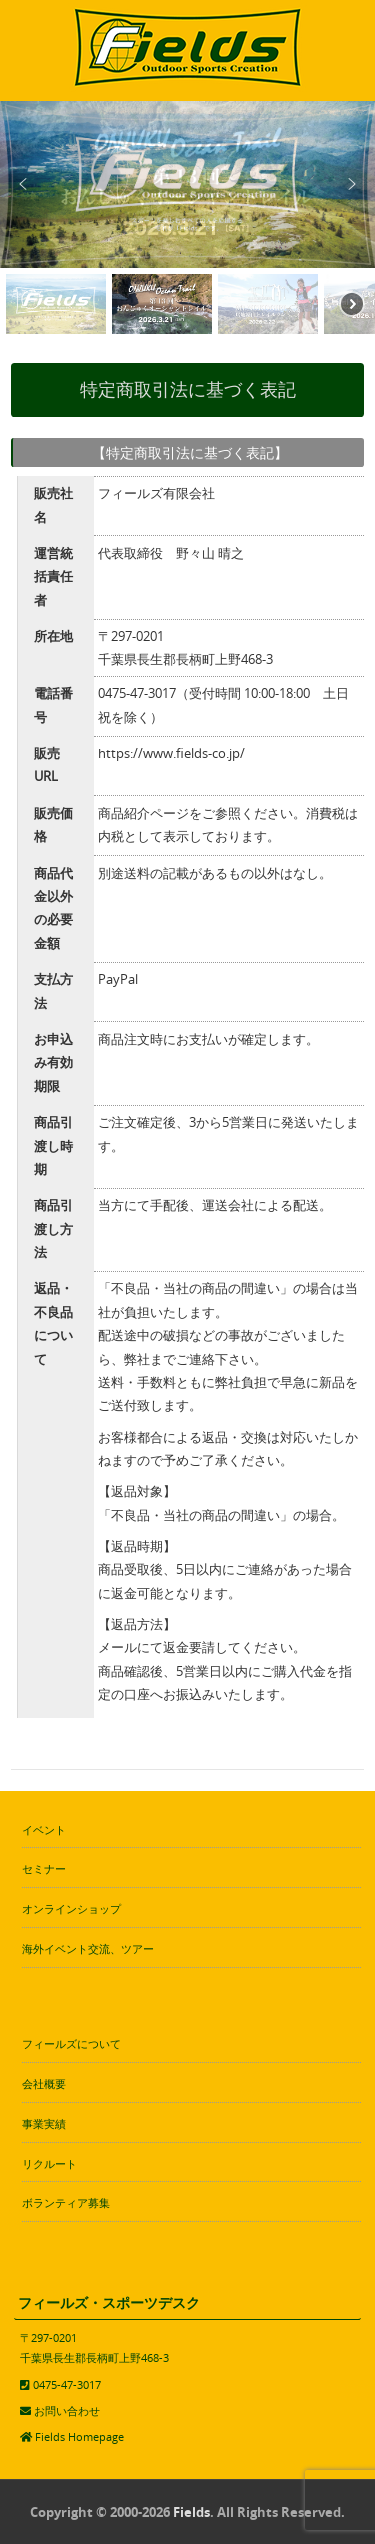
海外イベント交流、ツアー (88, 1948)
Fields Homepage (79, 2436)
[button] (23, 184)
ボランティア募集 (66, 2202)
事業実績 (44, 2123)
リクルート (49, 2163)
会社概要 (44, 2083)
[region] (187, 220)
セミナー (44, 1868)
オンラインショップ (71, 1908)
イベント (44, 1829)
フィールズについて (71, 2043)
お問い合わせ (67, 2410)
